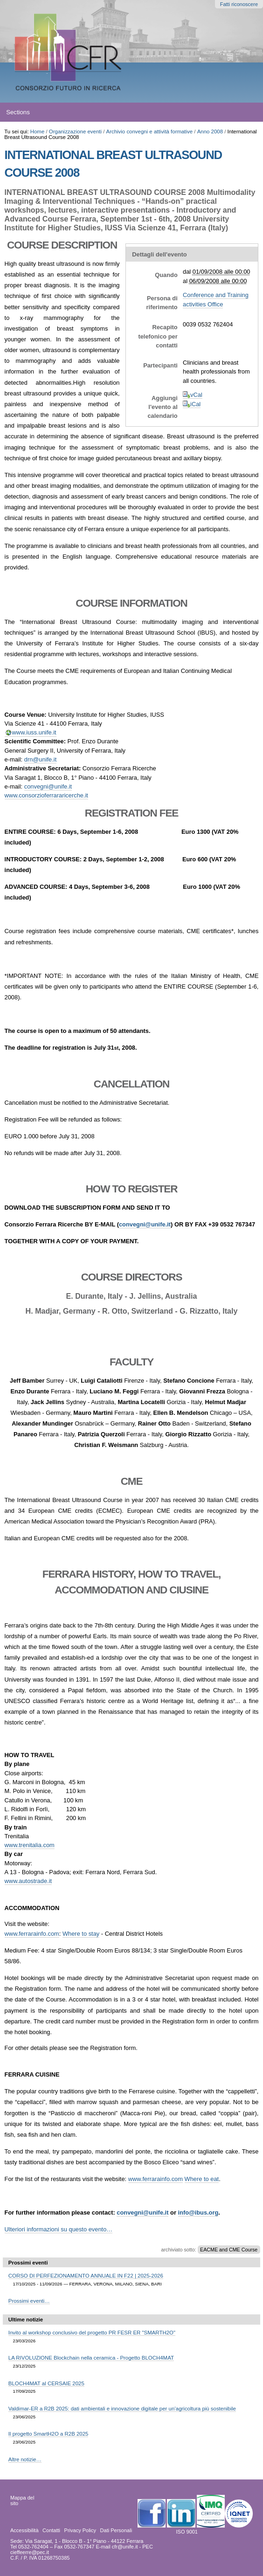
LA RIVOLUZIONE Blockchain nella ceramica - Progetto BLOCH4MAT (91, 2358)
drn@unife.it (40, 759)
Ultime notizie (25, 2319)
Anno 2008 (210, 131)
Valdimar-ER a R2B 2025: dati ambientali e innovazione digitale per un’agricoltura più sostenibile (122, 2408)
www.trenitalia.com (30, 1845)
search (244, 112)
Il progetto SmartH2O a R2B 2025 (48, 2434)
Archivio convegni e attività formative (149, 131)
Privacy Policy (80, 2530)
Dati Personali (116, 2530)
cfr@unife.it (125, 2546)
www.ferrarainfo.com (32, 1933)
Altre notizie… (25, 2459)
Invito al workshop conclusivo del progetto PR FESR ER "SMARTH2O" (91, 2332)
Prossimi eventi (28, 2262)
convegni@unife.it (48, 786)
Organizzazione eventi (75, 131)
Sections (18, 112)
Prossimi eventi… (29, 2301)
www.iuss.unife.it (34, 732)
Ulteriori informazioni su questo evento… (59, 2229)
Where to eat (202, 2178)
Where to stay (80, 1933)
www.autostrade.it (28, 1880)
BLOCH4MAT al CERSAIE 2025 (46, 2383)
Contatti (51, 2530)
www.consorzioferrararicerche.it (46, 795)
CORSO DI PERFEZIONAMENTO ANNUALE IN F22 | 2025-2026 (85, 2275)
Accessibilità (24, 2530)
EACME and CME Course (228, 2249)
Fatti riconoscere (239, 4)
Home (37, 131)
